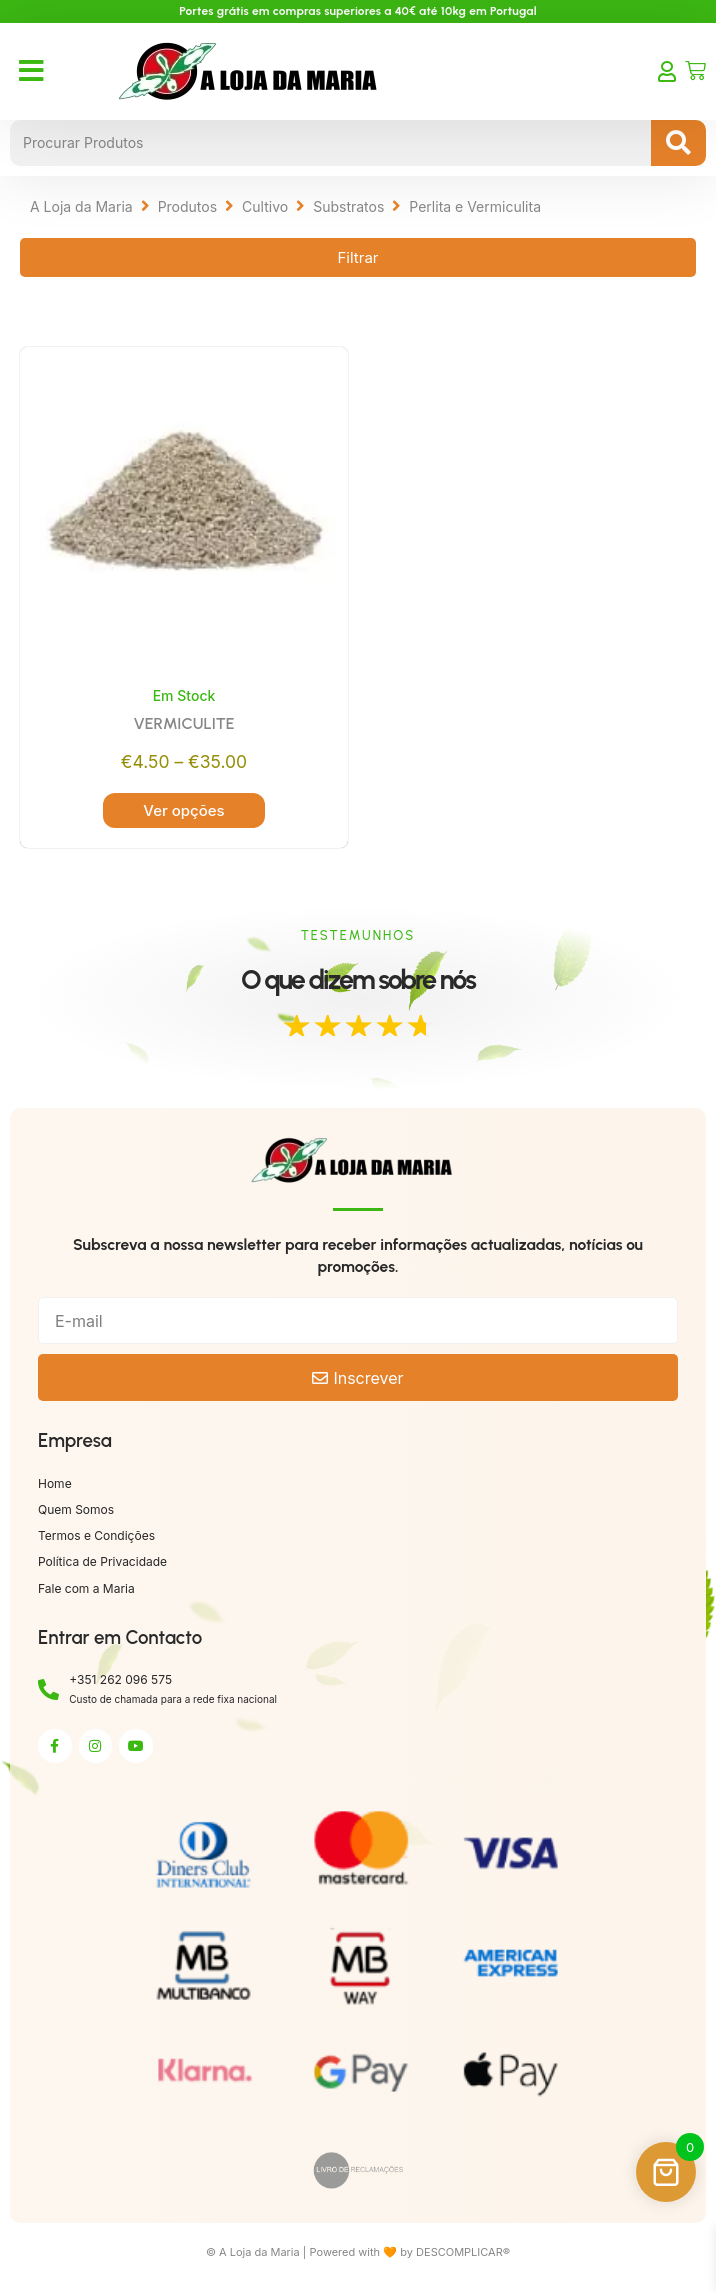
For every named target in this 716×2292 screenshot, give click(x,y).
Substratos (348, 206)
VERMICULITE (183, 723)
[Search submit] (678, 143)
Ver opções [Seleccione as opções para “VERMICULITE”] (183, 810)
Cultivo (265, 206)
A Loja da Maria (81, 206)
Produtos (187, 206)
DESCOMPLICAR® (463, 2252)
